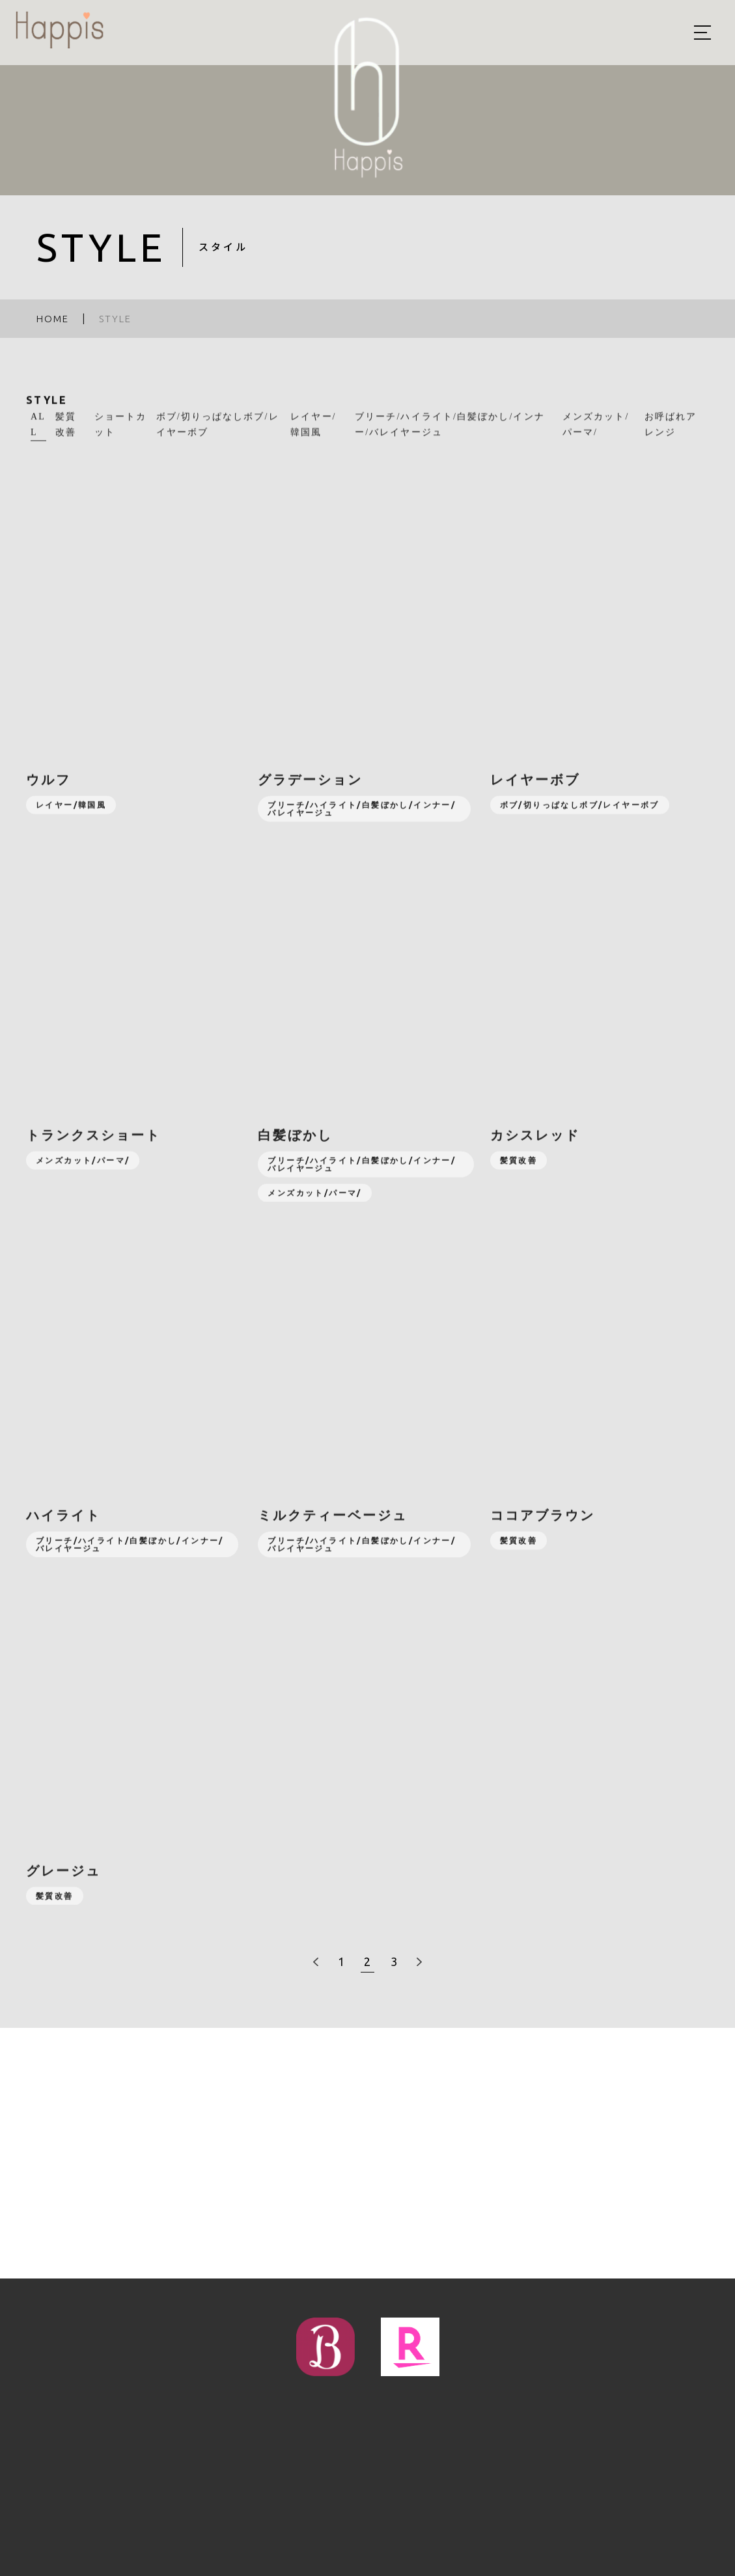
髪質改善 (65, 433)
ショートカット (120, 433)
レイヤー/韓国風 (313, 433)
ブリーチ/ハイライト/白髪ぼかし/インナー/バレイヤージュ (450, 433)
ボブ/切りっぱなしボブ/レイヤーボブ (217, 433)
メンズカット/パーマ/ (596, 433)
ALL (38, 432)
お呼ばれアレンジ (671, 433)
